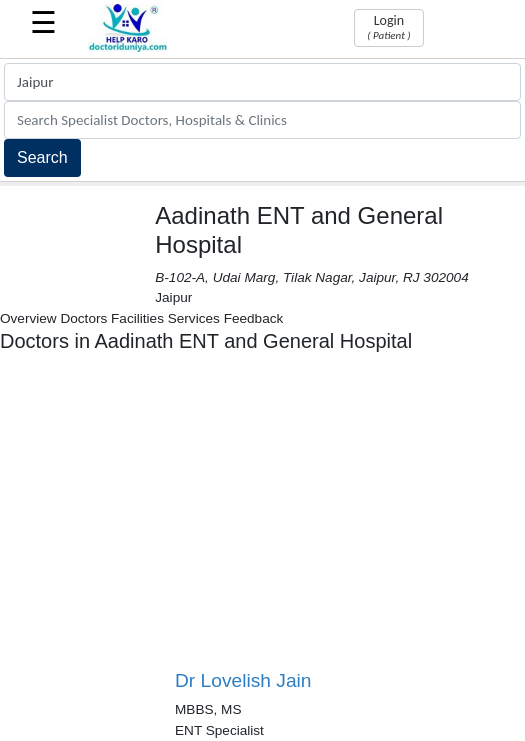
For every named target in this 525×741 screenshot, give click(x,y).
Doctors (83, 318)
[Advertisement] (350, 519)
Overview (28, 318)
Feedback (254, 318)
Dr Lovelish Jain (243, 680)
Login (388, 27)
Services (194, 318)
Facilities (137, 318)
